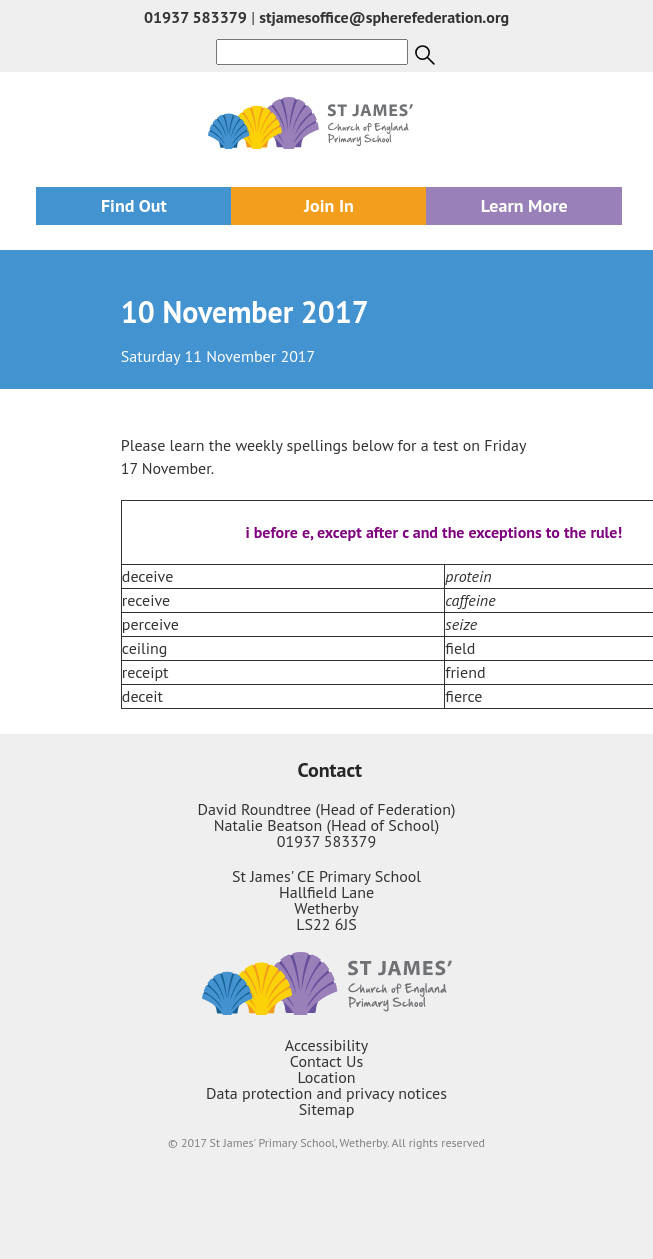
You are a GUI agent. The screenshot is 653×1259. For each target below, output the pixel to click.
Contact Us (326, 1061)
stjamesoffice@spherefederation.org (384, 17)
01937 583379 (195, 17)
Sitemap (327, 1109)
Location (326, 1077)
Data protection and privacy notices (326, 1093)
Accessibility (327, 1045)
